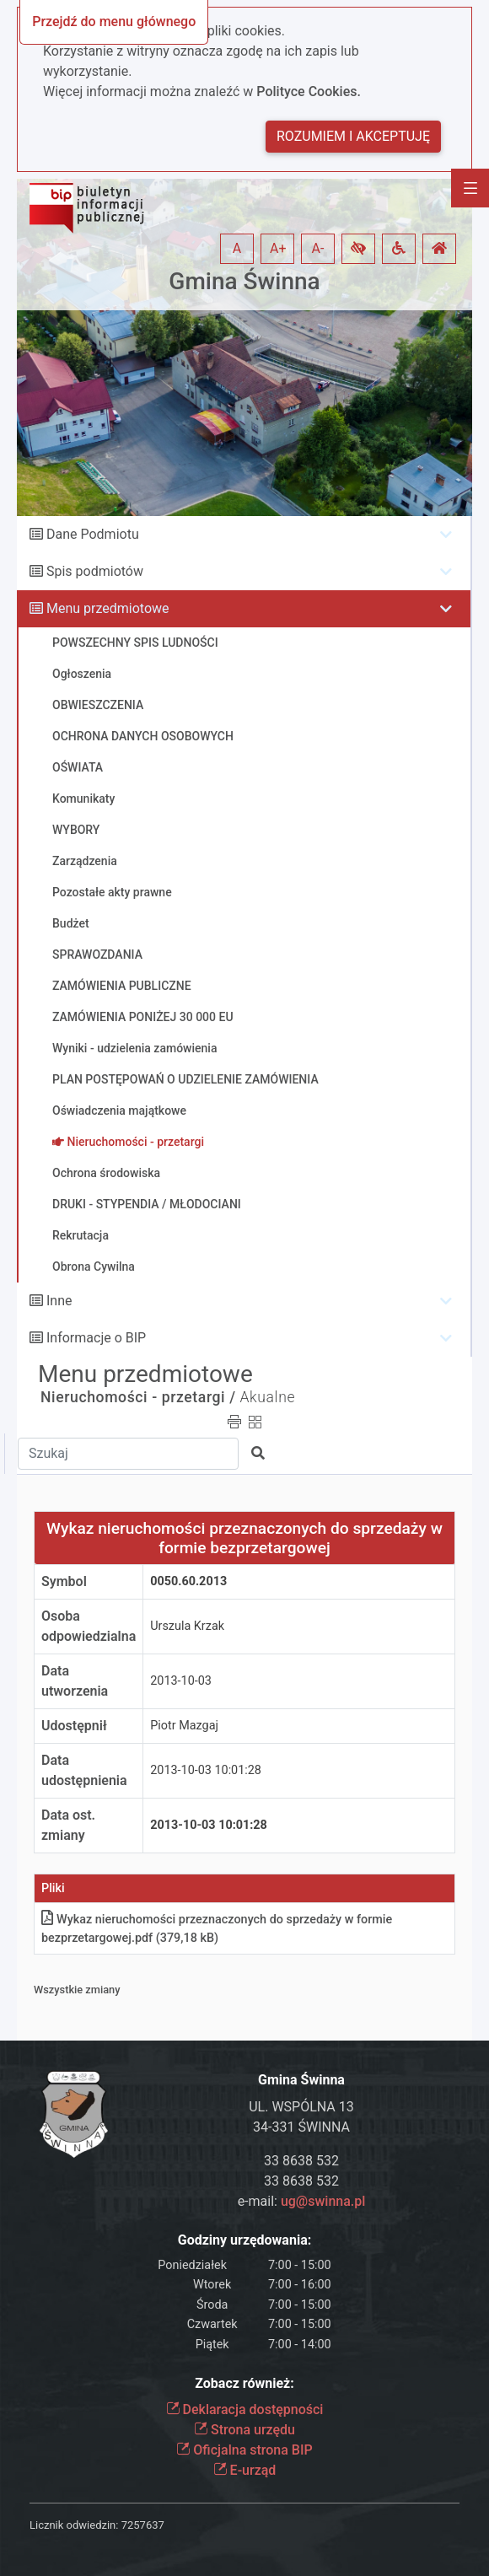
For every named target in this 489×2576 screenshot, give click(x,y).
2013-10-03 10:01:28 (205, 1770)
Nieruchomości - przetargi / (138, 1397)
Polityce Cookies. (308, 91)
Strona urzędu (244, 2430)
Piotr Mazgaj (184, 1725)
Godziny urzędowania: (244, 2240)
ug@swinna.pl (323, 2201)
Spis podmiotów (94, 571)
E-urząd (245, 2470)
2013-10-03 (181, 1681)
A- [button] (318, 248)
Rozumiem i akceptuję (353, 136)
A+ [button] (278, 248)
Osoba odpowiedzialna (88, 1626)
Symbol (64, 1581)
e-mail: (302, 2201)
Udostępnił (74, 1726)
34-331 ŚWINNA (301, 2127)
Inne (59, 1301)
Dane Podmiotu (92, 534)
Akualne (268, 1397)
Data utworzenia (74, 1681)
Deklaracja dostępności (245, 2409)
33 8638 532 (301, 2161)
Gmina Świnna (244, 281)
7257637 (142, 2525)
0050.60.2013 (188, 1581)
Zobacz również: (244, 2383)
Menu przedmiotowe (107, 608)
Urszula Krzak (187, 1626)
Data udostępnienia (84, 1770)
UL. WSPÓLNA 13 (301, 2107)
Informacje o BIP (96, 1338)
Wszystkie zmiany (77, 1989)
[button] (358, 249)
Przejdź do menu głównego (114, 21)
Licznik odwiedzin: (74, 2525)
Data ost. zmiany (68, 1825)
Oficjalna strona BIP (244, 2450)
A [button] (237, 248)
